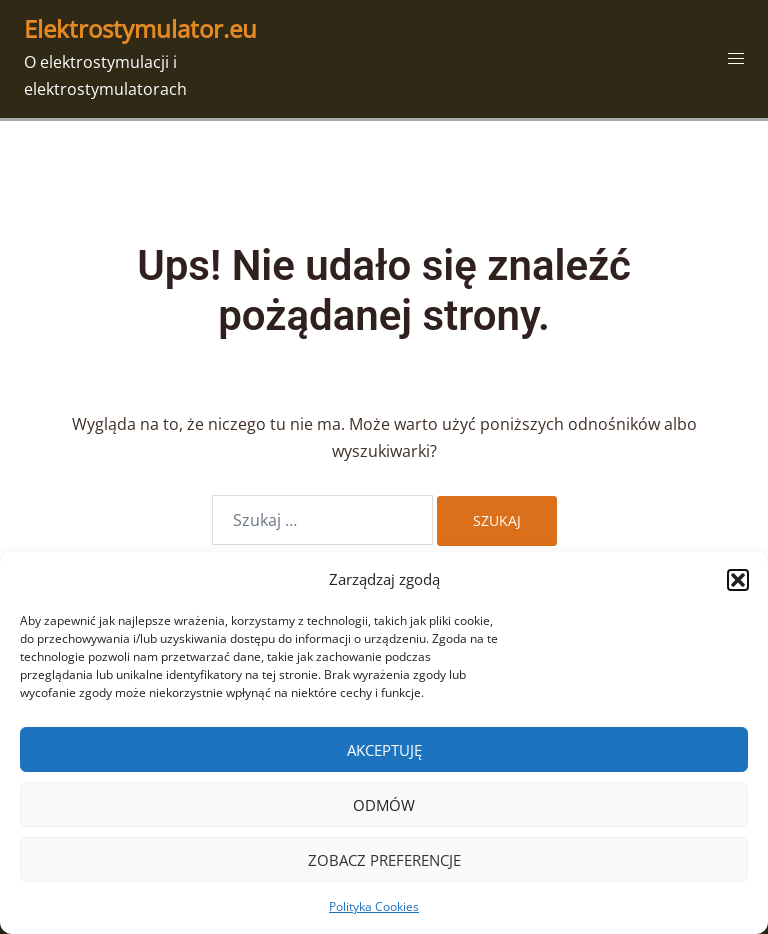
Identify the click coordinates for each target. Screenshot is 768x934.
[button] (738, 580)
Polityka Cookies (374, 906)
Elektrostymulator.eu (140, 28)
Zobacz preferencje (384, 860)
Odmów (384, 805)
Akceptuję (384, 750)
